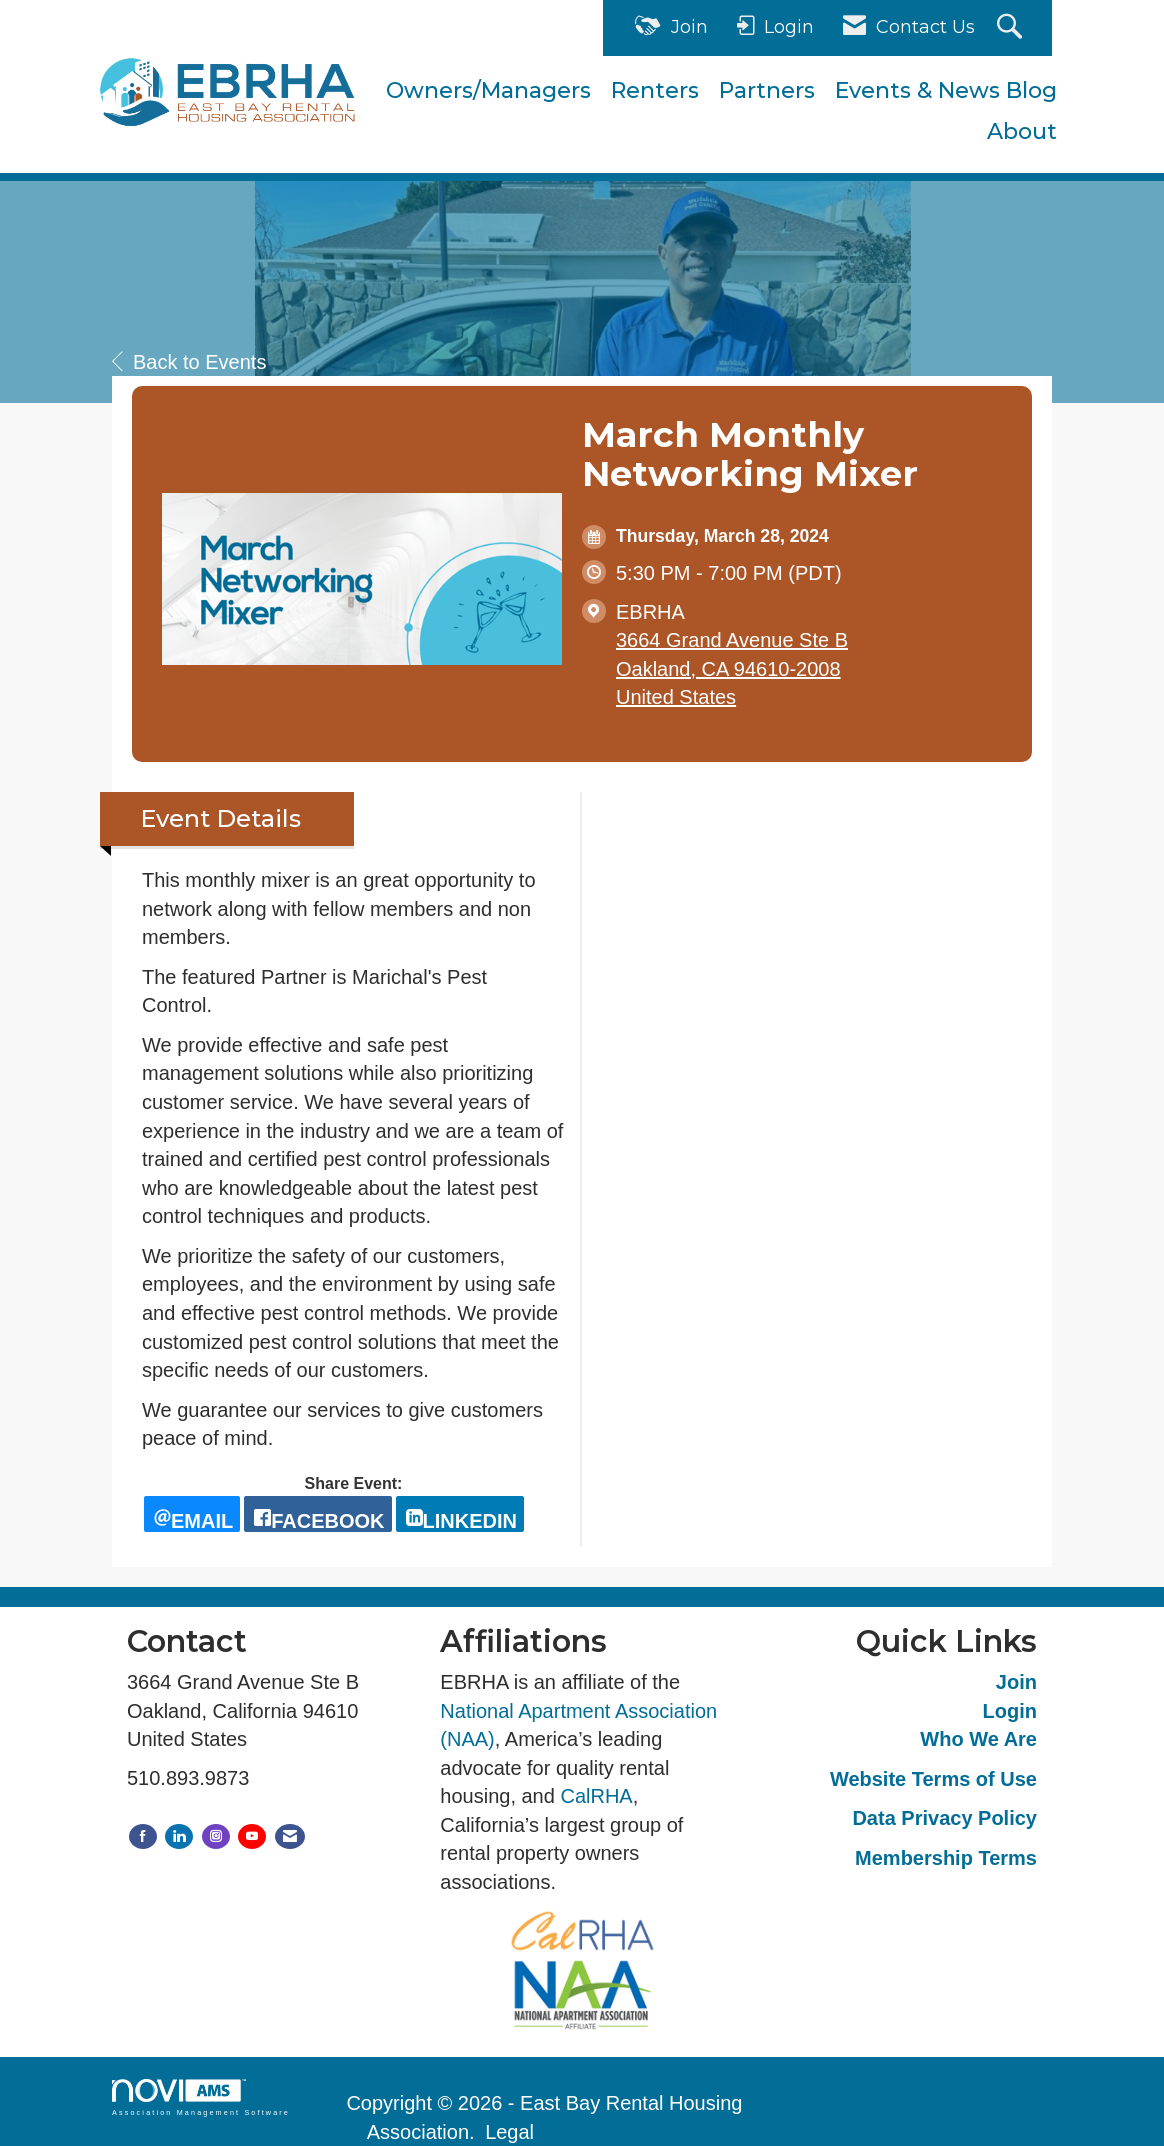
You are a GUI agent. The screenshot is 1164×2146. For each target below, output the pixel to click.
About (1022, 131)
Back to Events (189, 362)
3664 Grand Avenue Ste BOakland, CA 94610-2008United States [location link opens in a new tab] (732, 668)
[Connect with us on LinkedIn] (179, 1836)
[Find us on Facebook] (143, 1836)
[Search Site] (1012, 28)
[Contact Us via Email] (290, 1836)
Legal (509, 2132)
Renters (655, 90)
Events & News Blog (946, 90)
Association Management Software (201, 2097)
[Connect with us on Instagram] (216, 1836)
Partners (767, 90)
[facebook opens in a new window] (317, 1514)
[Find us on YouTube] (252, 1836)
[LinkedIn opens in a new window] (460, 1514)
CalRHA (596, 1796)
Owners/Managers (488, 90)
